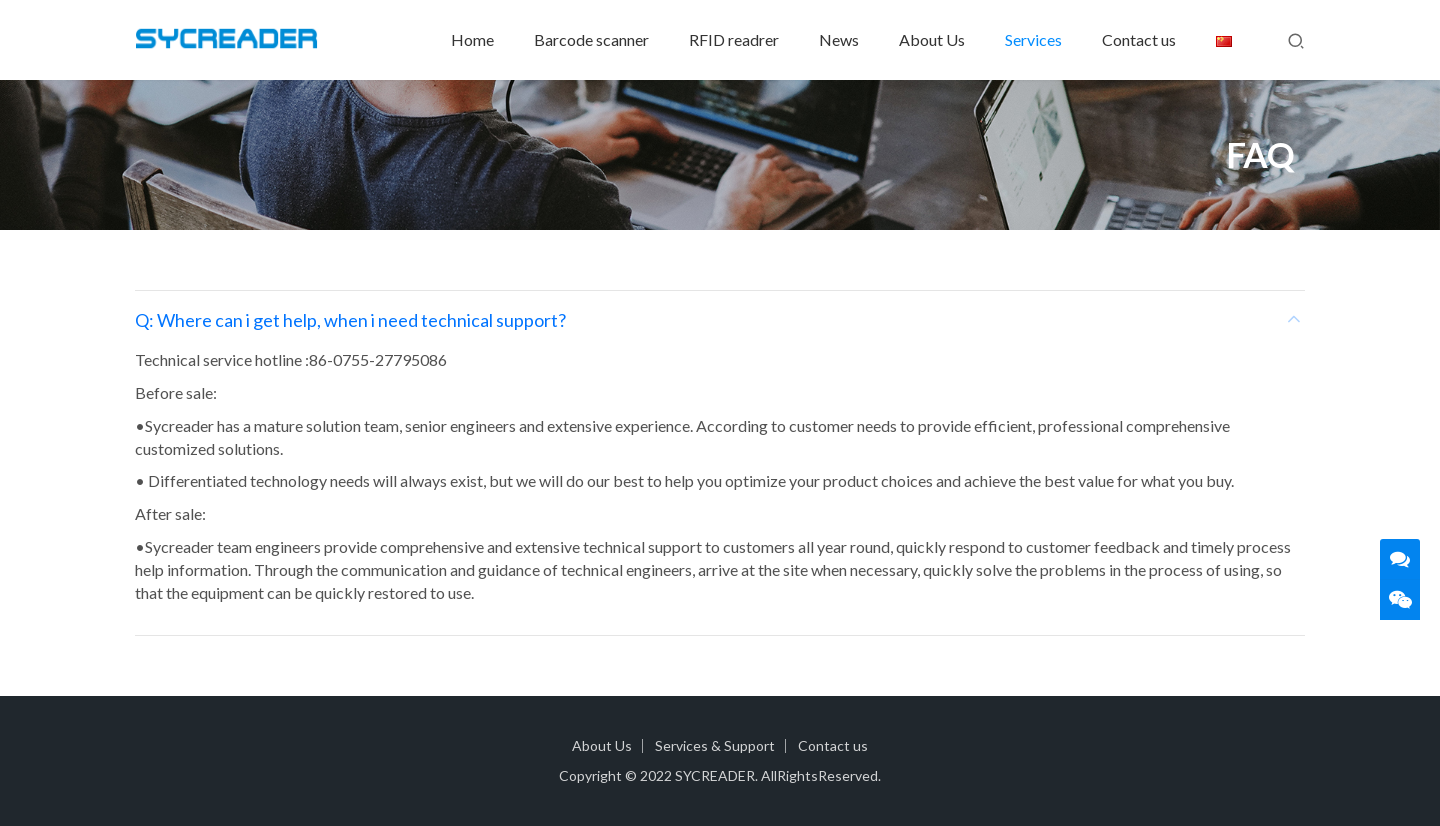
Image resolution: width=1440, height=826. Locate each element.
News (839, 39)
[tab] (720, 320)
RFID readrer (734, 39)
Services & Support (715, 745)
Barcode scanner (591, 39)
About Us (932, 39)
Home (472, 39)
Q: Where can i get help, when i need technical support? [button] (720, 320)
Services (1033, 39)
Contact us (1139, 39)
